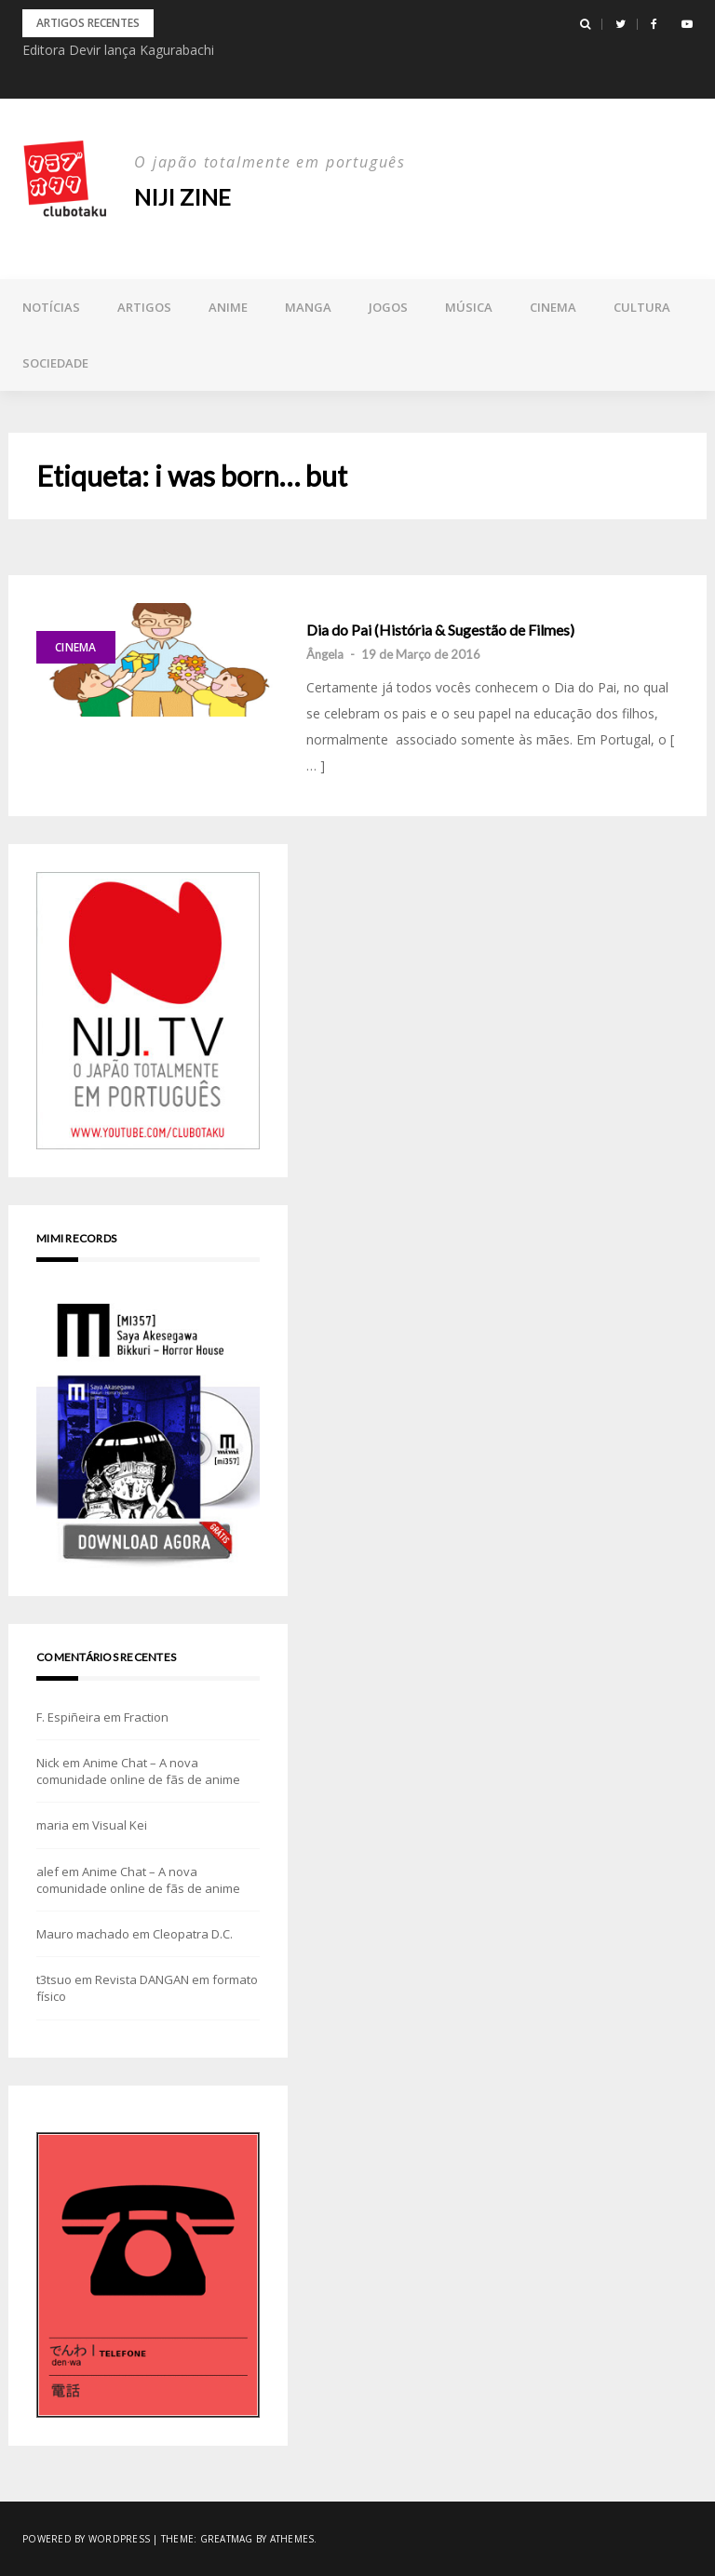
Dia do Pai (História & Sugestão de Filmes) (440, 630)
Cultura (642, 307)
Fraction (146, 1717)
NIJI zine (182, 196)
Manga (308, 307)
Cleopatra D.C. (193, 1933)
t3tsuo (54, 1979)
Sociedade (55, 363)
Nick (48, 1762)
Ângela (325, 654)
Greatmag (226, 2538)
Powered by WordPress (86, 2538)
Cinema (553, 307)
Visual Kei (119, 1825)
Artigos (144, 307)
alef (47, 1871)
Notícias (51, 307)
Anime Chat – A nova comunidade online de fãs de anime (138, 1771)
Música (468, 307)
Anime (228, 307)
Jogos (388, 307)
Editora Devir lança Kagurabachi (118, 50)
